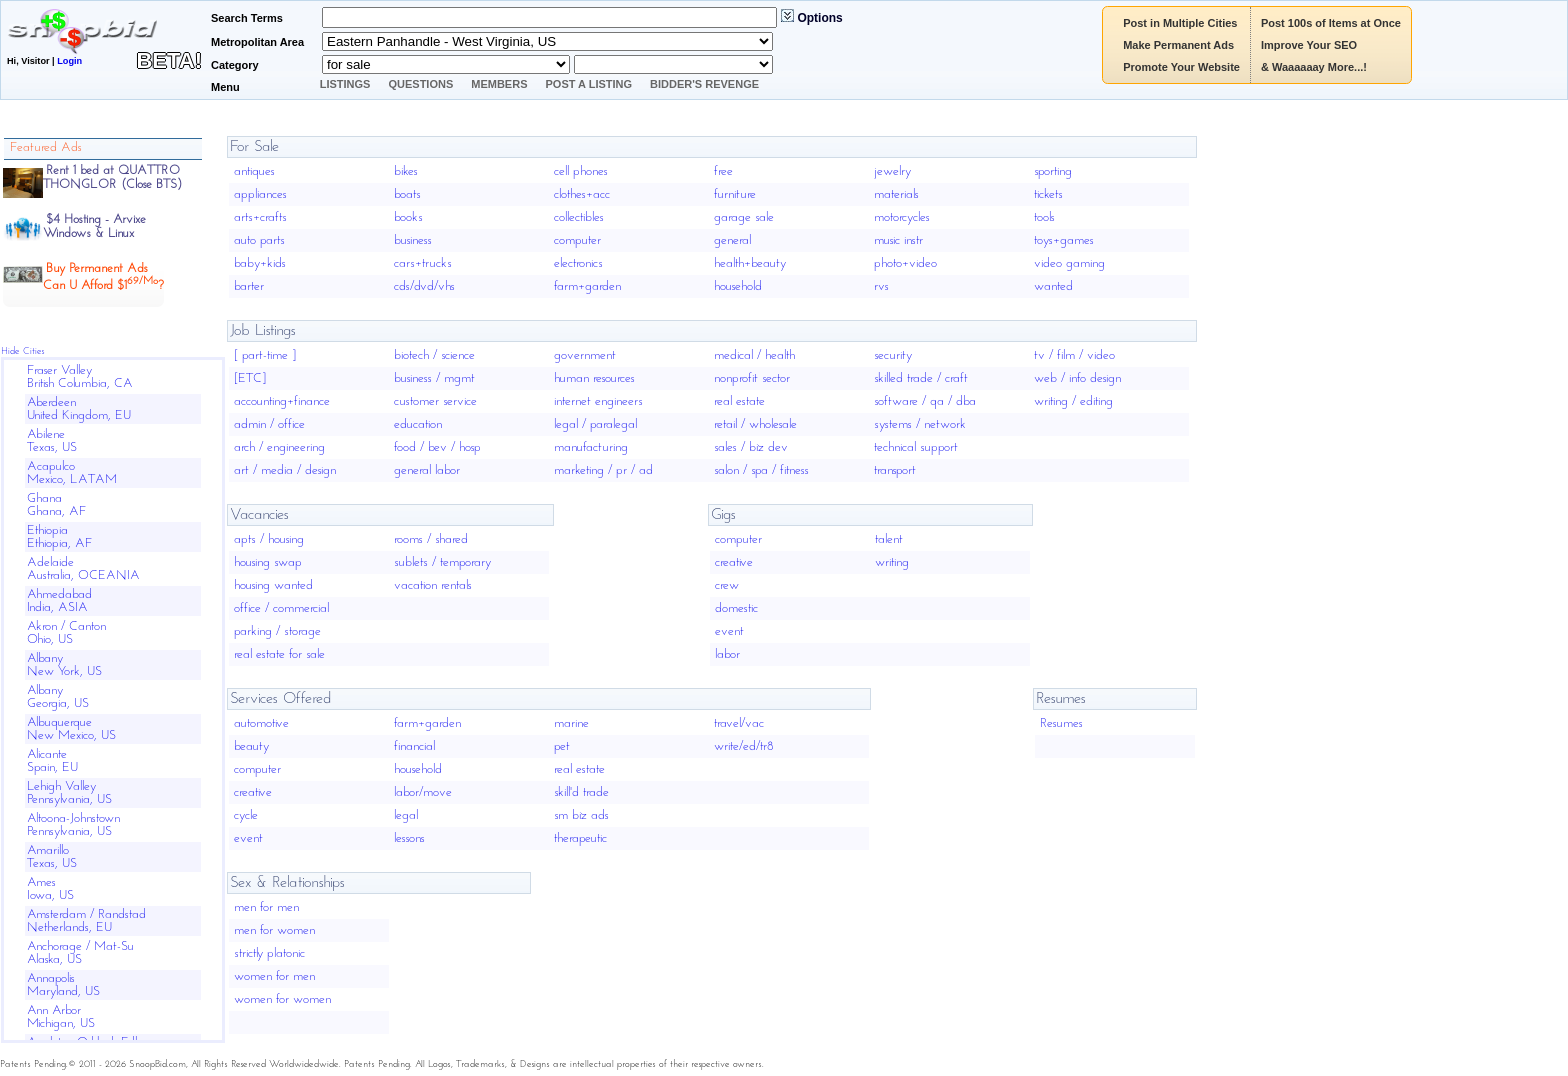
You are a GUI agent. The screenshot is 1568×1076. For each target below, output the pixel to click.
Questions (420, 84)
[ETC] (250, 378)
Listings (345, 84)
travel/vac (739, 723)
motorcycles (902, 217)
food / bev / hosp (437, 447)
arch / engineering (279, 447)
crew (727, 585)
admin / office (269, 424)
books (408, 217)
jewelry (892, 171)
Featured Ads (46, 147)
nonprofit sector (752, 378)
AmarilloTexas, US (52, 857)
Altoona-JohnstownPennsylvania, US (73, 825)
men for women (274, 930)
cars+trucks (423, 263)
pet (562, 746)
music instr (898, 240)
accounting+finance (282, 401)
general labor (427, 470)
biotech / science (434, 355)
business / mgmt (434, 378)
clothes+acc (582, 194)
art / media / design (285, 470)
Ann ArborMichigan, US (61, 1017)
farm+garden (587, 286)
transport (895, 470)
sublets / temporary (442, 562)
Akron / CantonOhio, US (66, 633)
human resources (594, 378)
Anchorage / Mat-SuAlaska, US (80, 953)
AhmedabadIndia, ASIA (59, 601)
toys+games (1064, 240)
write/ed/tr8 (744, 746)
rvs (881, 286)
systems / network (920, 424)
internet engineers (598, 401)
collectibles (579, 217)
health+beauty (750, 263)
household (738, 286)
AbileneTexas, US (52, 441)
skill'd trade (581, 792)
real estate (739, 401)
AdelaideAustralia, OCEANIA (83, 569)
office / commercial (281, 608)
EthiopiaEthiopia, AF (60, 537)
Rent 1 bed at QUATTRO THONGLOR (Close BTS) (112, 177)
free (723, 171)
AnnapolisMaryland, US (63, 985)
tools (1044, 217)
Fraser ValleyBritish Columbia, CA (80, 377)
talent (889, 539)
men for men (266, 907)
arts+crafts (260, 217)
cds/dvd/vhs (424, 286)
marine (571, 723)
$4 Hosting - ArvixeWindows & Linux (94, 226)
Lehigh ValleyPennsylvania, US (69, 793)
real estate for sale (279, 654)
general (732, 240)
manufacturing (591, 447)
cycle (246, 815)
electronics (578, 263)
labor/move (423, 792)
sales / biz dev (751, 447)
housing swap (268, 562)
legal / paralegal (595, 424)
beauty (251, 746)
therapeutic (580, 838)
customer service (435, 401)
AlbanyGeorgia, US (58, 697)
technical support (916, 447)
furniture (735, 194)
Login (69, 61)
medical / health (754, 355)
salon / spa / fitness (761, 470)
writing (892, 562)
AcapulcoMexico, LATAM (72, 473)
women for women (282, 999)
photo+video (905, 263)
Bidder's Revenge (704, 84)
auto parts (259, 240)
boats (407, 194)
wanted (1053, 286)
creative (734, 562)
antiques (254, 171)
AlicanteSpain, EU (52, 761)
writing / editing (1073, 401)
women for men (274, 976)
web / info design (1077, 378)
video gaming (1069, 263)
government (585, 355)
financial (414, 746)
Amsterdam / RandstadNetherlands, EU (86, 921)
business (413, 240)
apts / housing (269, 539)
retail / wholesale (755, 424)
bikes (406, 171)
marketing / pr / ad (603, 470)
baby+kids (260, 263)
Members (499, 84)
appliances (260, 194)
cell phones (581, 171)
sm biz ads (581, 815)
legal (406, 815)
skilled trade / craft (921, 378)
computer (577, 240)
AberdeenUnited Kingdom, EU (79, 409)
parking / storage (277, 631)
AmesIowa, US (50, 889)
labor (727, 654)
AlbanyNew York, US (64, 665)
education (418, 424)
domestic (736, 608)
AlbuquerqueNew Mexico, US (71, 729)
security (893, 355)
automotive (261, 723)
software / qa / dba (925, 401)
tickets (1048, 194)
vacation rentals (433, 585)
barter (249, 286)
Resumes (1061, 723)
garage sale (744, 217)
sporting (1053, 171)
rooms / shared (431, 539)
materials (896, 194)
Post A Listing (589, 84)
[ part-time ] (265, 355)
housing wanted (273, 585)
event (729, 631)
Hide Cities (23, 351)
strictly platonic (269, 953)
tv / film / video (1074, 355)
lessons (409, 838)
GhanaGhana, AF (57, 505)
